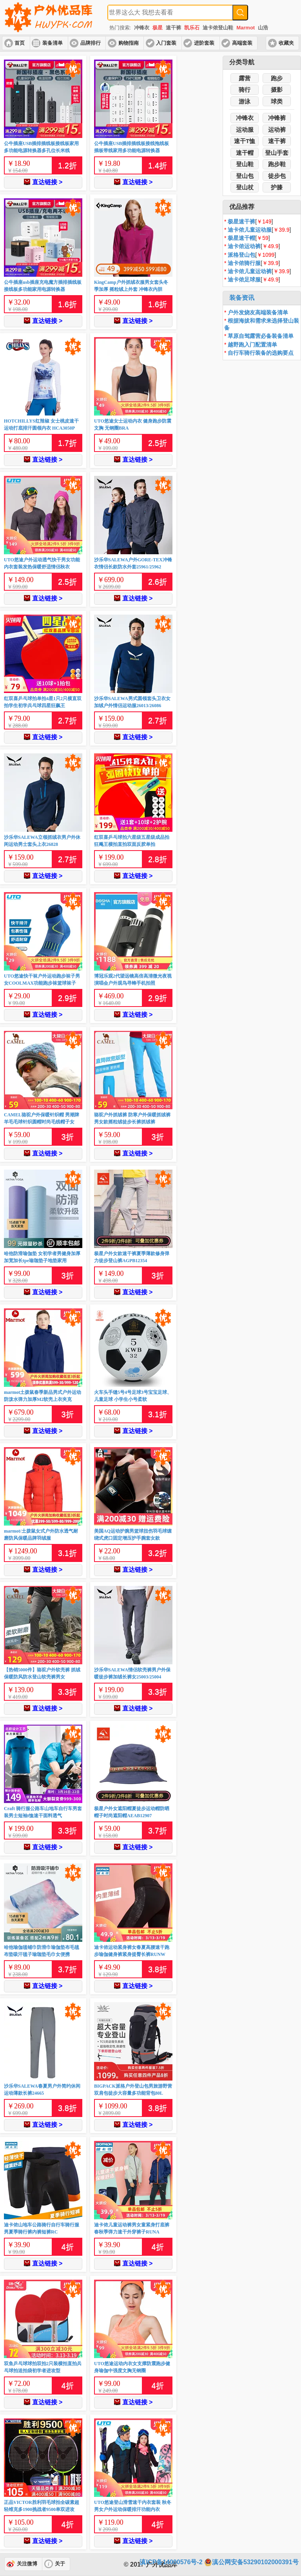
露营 (244, 78)
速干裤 (173, 28)
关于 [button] (60, 2564)
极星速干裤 (241, 221)
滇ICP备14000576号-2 (171, 2562)
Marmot (245, 28)
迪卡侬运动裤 (244, 246)
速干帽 (245, 152)
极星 (157, 28)
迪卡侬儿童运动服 (250, 230)
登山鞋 (245, 164)
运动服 (245, 129)
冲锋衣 (141, 28)
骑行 (244, 89)
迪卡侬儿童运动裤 (250, 271)
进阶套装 (204, 43)
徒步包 (277, 175)
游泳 (244, 101)
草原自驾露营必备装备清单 (261, 336)
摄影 (277, 89)
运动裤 (277, 129)
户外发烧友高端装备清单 (258, 312)
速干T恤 (244, 141)
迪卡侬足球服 (244, 279)
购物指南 (128, 43)
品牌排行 (90, 43)
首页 (20, 43)
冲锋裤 (277, 117)
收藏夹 (286, 43)
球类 (277, 101)
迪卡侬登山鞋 (218, 28)
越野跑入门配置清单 (252, 344)
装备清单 (52, 43)
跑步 (277, 78)
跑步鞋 (277, 164)
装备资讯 (241, 297)
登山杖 (245, 187)
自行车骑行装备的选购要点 (261, 353)
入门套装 (166, 43)
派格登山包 (241, 255)
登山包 (245, 175)
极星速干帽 (241, 238)
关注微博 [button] (27, 2564)
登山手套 (276, 152)
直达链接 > (43, 182)
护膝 (277, 187)
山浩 (263, 28)
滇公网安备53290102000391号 (251, 2562)
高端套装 (242, 43)
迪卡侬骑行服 (244, 263)
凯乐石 (191, 28)
